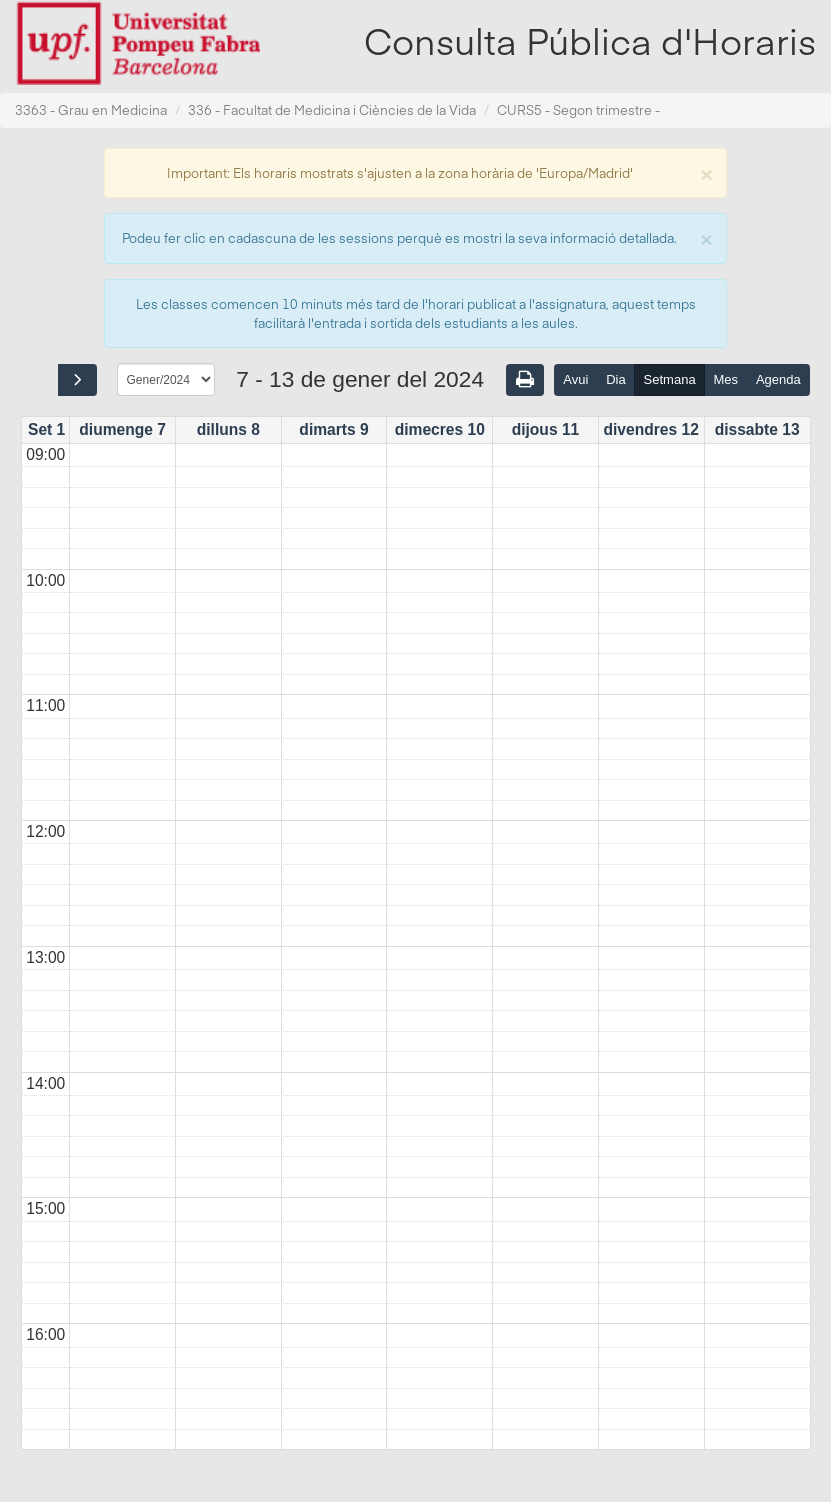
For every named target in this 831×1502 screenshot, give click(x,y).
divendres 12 (650, 429)
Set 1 (46, 429)
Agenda (778, 379)
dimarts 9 (333, 429)
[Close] (706, 172)
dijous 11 (546, 429)
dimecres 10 (440, 429)
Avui (575, 379)
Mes (726, 379)
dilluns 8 (228, 429)
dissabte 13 (757, 429)
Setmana (670, 379)
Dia (616, 379)
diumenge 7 (122, 429)
